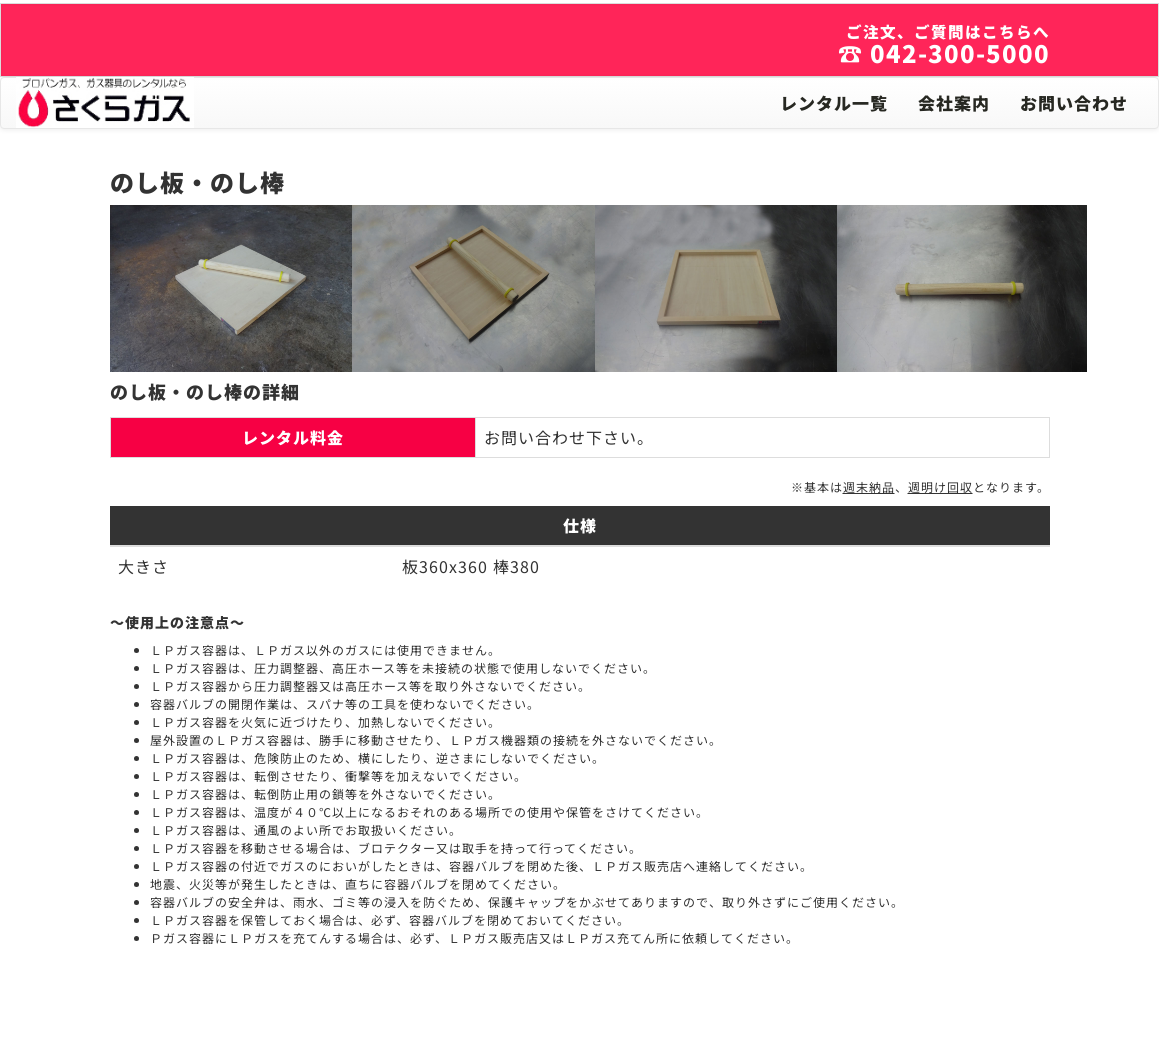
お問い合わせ (1074, 102)
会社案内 (954, 102)
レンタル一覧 (834, 102)
